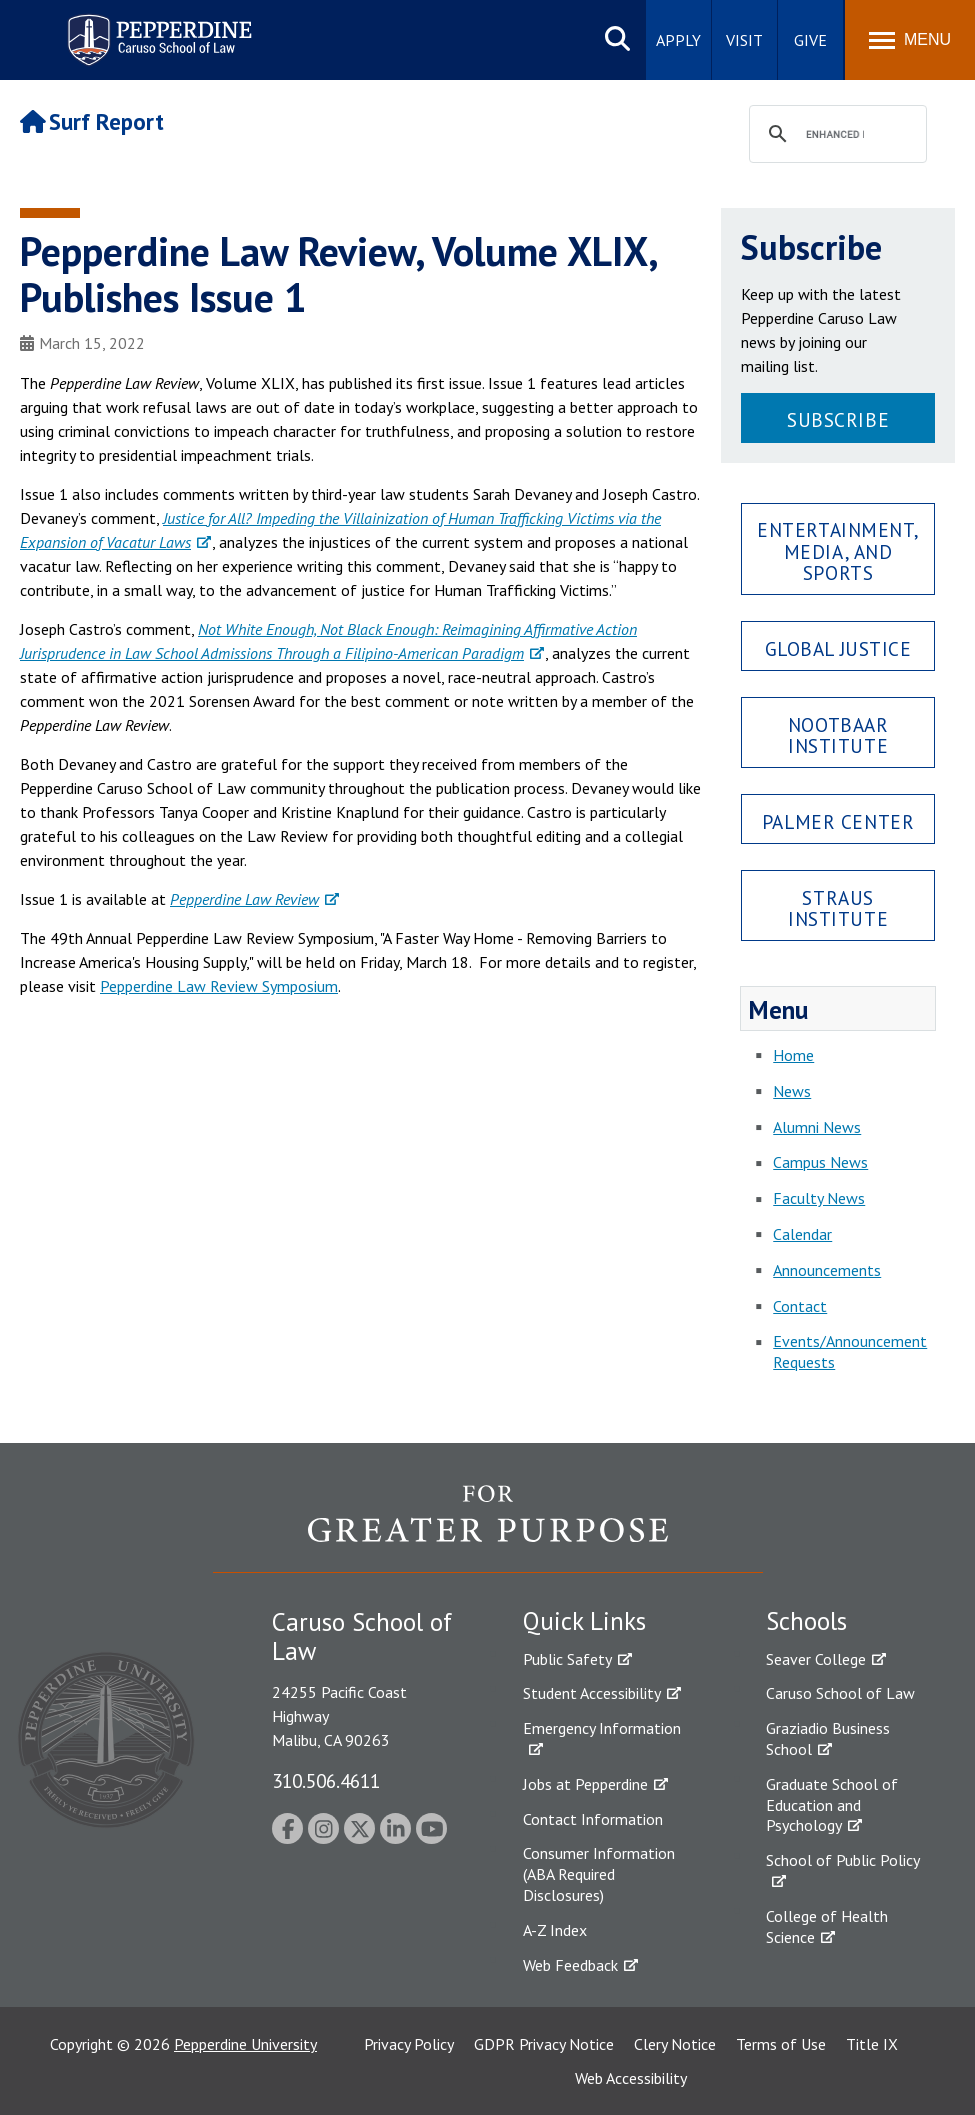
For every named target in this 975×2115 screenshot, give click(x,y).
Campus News (820, 1162)
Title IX (872, 2044)
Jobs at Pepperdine (585, 1784)
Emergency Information (602, 1728)
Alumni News (817, 1127)
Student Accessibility (592, 1693)
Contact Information (593, 1819)
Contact (800, 1306)
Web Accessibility (631, 2078)
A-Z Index (555, 1930)
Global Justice (838, 648)
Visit (744, 40)
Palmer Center (838, 821)
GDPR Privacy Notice (544, 2044)
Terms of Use (781, 2044)
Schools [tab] (806, 1621)
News (792, 1091)
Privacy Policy (409, 2044)
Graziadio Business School (828, 1738)
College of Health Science (827, 1926)
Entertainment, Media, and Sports (838, 550)
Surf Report (92, 121)
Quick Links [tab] (584, 1621)
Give (810, 40)
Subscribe (838, 419)
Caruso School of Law (840, 1693)
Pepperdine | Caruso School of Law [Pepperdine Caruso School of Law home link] (156, 27)
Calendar (802, 1234)
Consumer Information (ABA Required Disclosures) (599, 1874)
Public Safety (567, 1659)
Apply (678, 40)
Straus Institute (838, 908)
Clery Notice (675, 2044)
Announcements (827, 1270)
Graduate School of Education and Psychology (832, 1805)
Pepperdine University (245, 2044)
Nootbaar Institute (838, 735)
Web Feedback (570, 1965)
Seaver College (816, 1659)
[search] (835, 135)
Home (793, 1055)
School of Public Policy (843, 1860)
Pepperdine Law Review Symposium (219, 986)
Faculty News (819, 1198)
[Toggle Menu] (910, 40)
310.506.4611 (326, 1780)
